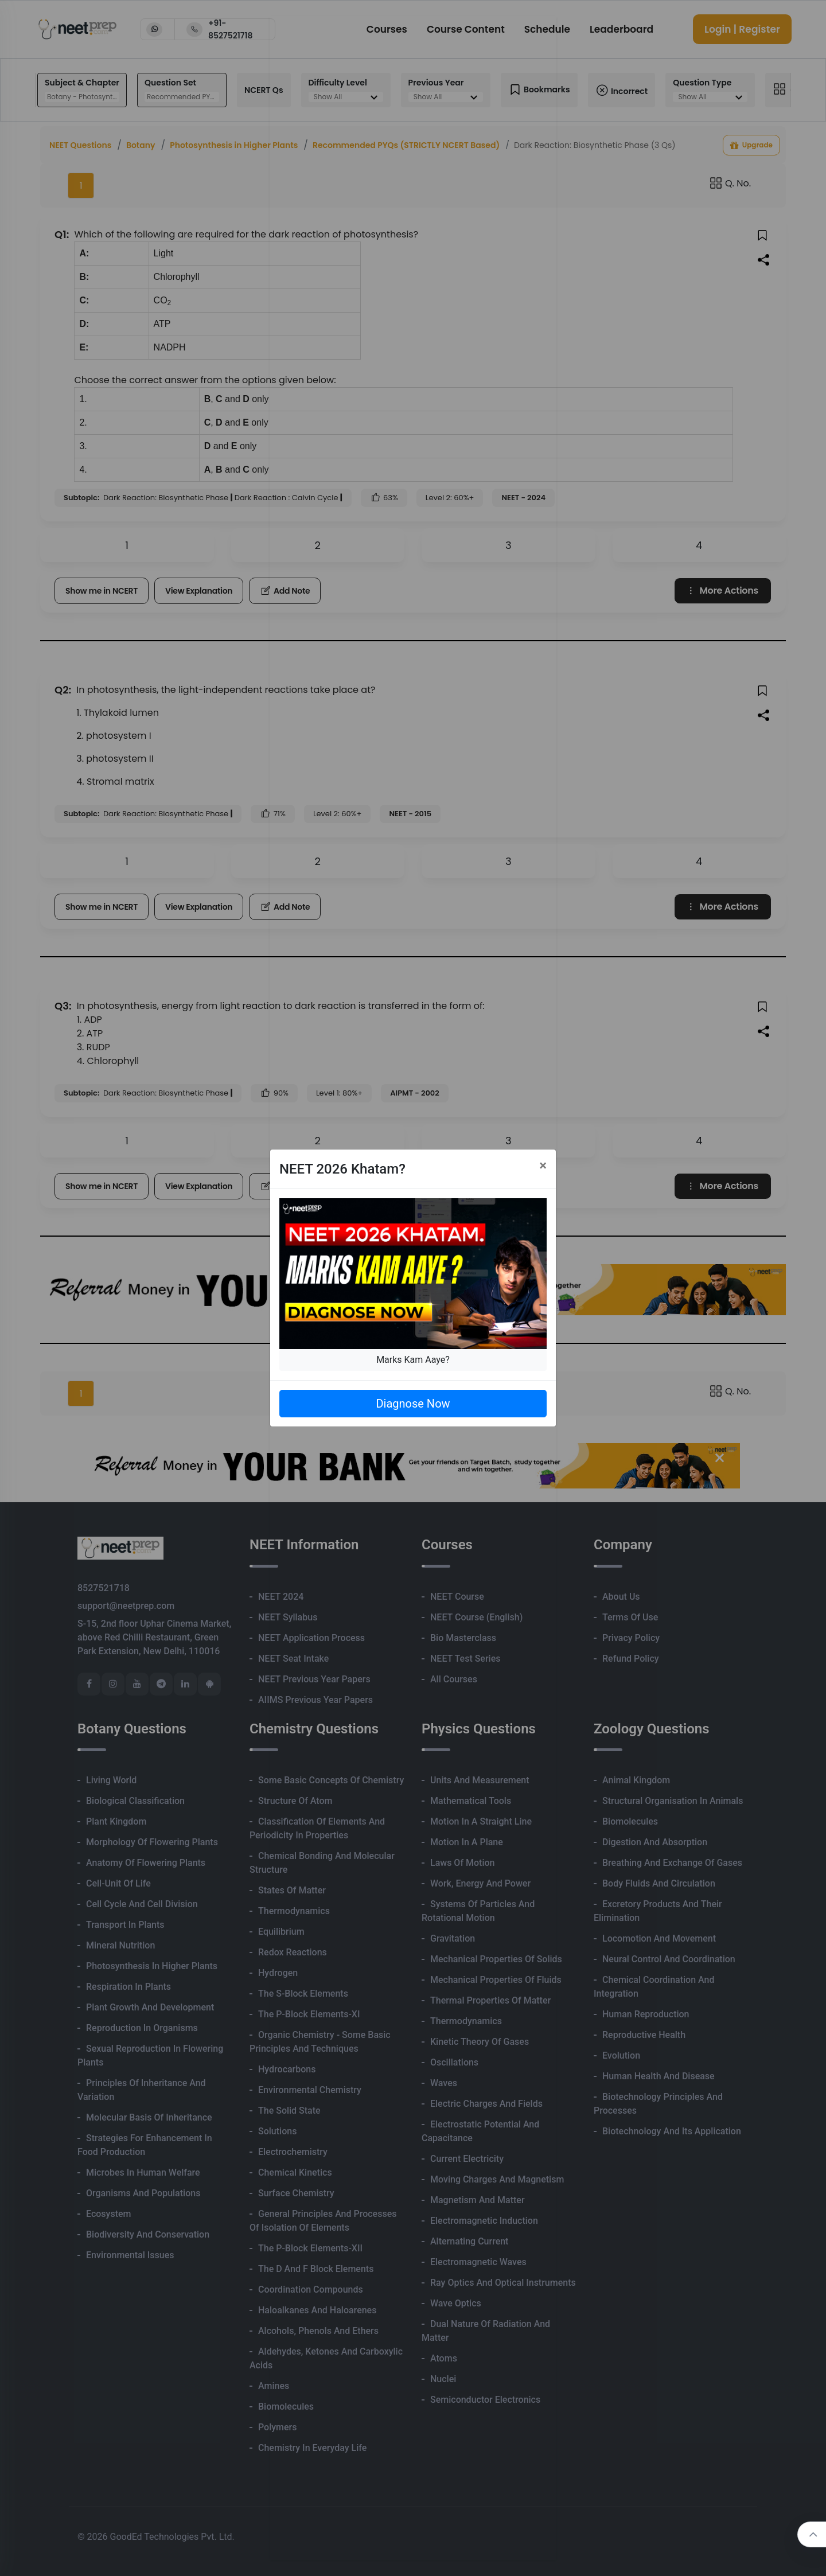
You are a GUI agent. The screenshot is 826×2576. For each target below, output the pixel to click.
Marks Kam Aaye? (413, 1359)
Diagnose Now (413, 1403)
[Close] (543, 1165)
